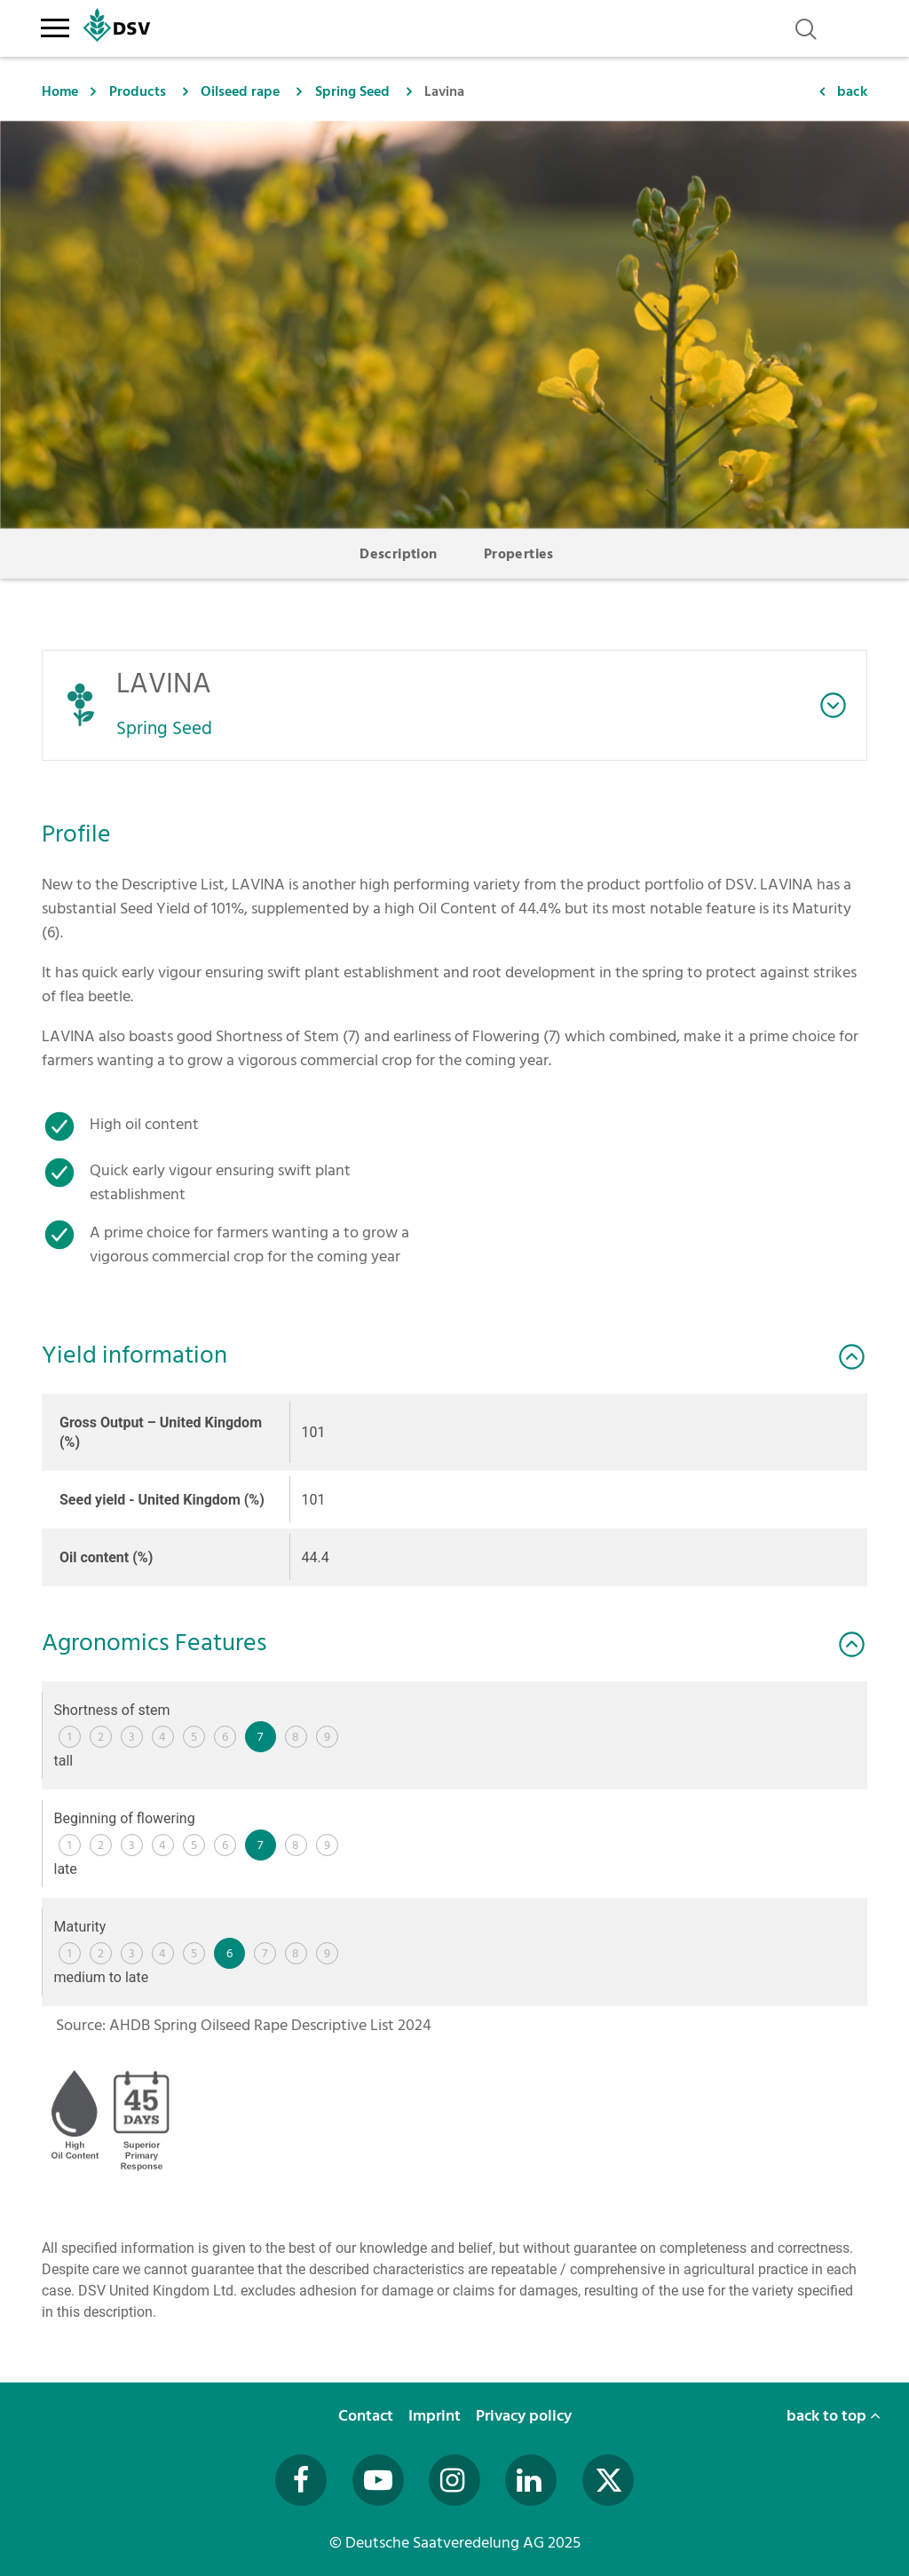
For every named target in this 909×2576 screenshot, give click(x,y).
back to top (833, 2416)
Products (137, 91)
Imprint (436, 2416)
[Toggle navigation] (54, 25)
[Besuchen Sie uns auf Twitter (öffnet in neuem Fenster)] (608, 2480)
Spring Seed (352, 91)
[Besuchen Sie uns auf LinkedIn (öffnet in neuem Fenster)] (531, 2480)
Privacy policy (525, 2416)
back (852, 91)
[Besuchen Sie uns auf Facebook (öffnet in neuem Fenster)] (301, 2480)
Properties (519, 554)
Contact (367, 2416)
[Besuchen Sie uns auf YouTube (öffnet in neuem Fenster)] (378, 2480)
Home (60, 91)
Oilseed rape (240, 91)
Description (398, 554)
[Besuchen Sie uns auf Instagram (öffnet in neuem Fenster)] (454, 2480)
